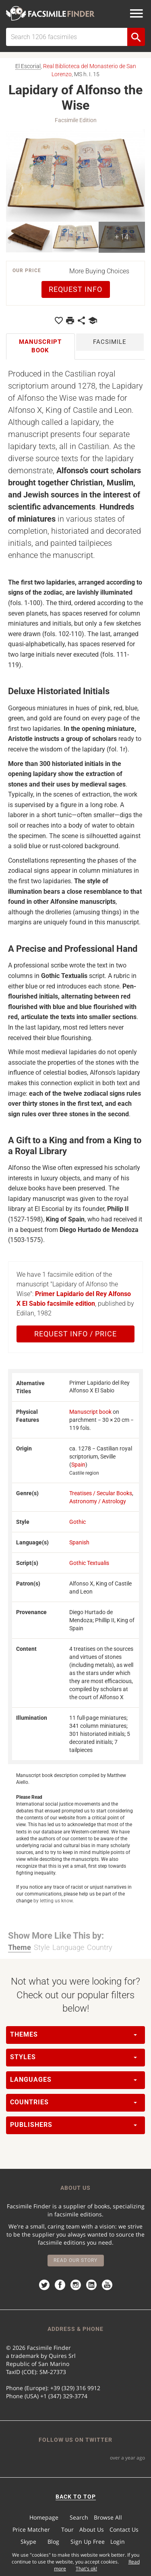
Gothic (77, 1522)
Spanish (79, 1542)
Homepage (43, 2517)
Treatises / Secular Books (100, 1493)
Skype (28, 2541)
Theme (19, 1947)
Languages (73, 2079)
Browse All (108, 2517)
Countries (73, 2102)
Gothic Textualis (89, 1563)
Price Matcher (31, 2529)
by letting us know (52, 1901)
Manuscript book (90, 1412)
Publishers (73, 2125)
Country (99, 1947)
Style (42, 1947)
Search (79, 2517)
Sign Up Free (87, 2541)
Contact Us (124, 2529)
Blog (53, 2541)
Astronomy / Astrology (97, 1501)
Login (117, 2541)
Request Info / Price (75, 1334)
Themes (73, 2034)
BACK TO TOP (76, 2496)
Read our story (75, 2260)
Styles (73, 2057)
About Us (91, 2529)
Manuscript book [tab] (40, 346)
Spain (78, 1464)
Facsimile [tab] (109, 341)
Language (68, 1947)
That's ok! (86, 2568)
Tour (67, 2529)
